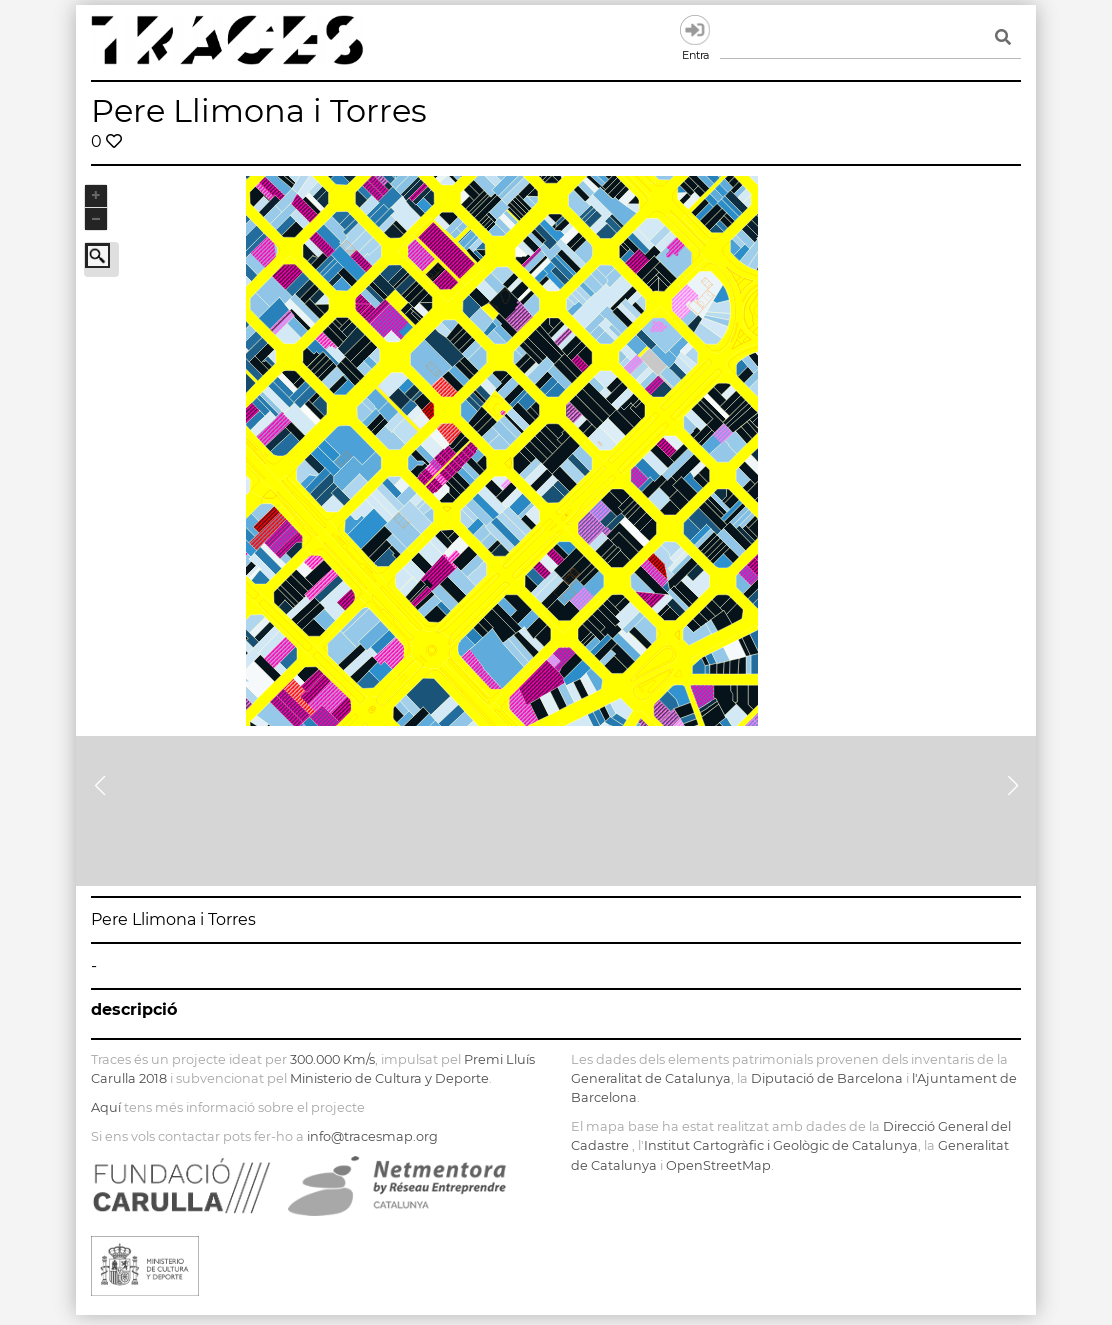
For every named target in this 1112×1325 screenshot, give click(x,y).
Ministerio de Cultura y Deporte (389, 1078)
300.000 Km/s (332, 1059)
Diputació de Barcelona (827, 1078)
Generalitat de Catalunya (651, 1078)
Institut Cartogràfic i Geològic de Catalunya (781, 1145)
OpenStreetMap (718, 1165)
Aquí (106, 1107)
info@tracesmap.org (372, 1136)
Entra (695, 30)
